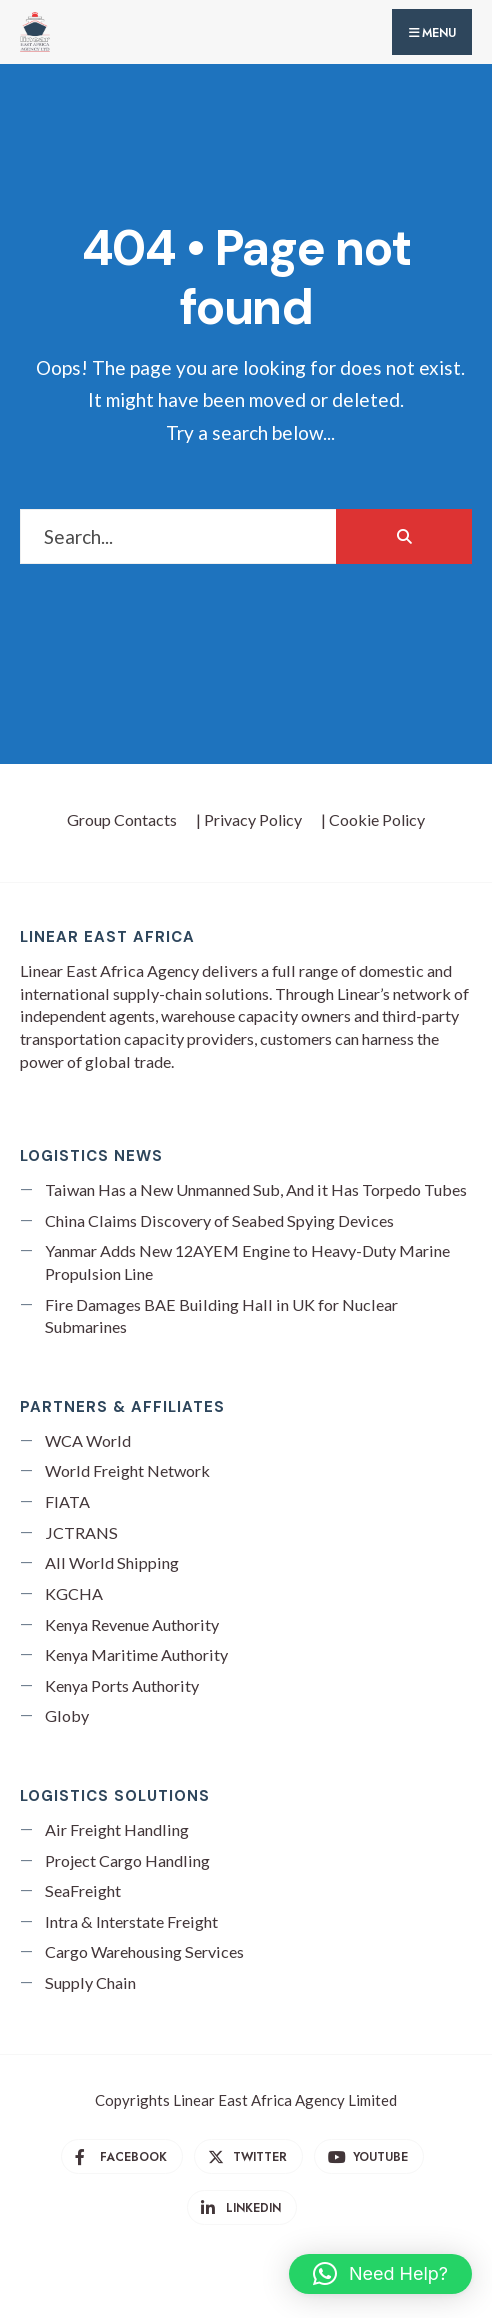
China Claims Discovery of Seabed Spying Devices (219, 1220)
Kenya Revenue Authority (132, 1624)
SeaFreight (83, 1890)
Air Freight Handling (117, 1829)
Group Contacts (122, 819)
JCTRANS (81, 1532)
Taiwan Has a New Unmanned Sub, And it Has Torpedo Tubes (256, 1189)
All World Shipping (112, 1562)
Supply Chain (90, 1982)
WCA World (88, 1440)
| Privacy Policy (249, 819)
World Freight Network (127, 1470)
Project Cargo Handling (127, 1860)
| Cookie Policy (373, 819)
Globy (67, 1715)
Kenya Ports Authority (122, 1685)
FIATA (67, 1501)
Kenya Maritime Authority (136, 1654)
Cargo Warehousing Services (144, 1951)
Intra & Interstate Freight (131, 1921)
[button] (380, 2274)
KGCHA (74, 1593)
